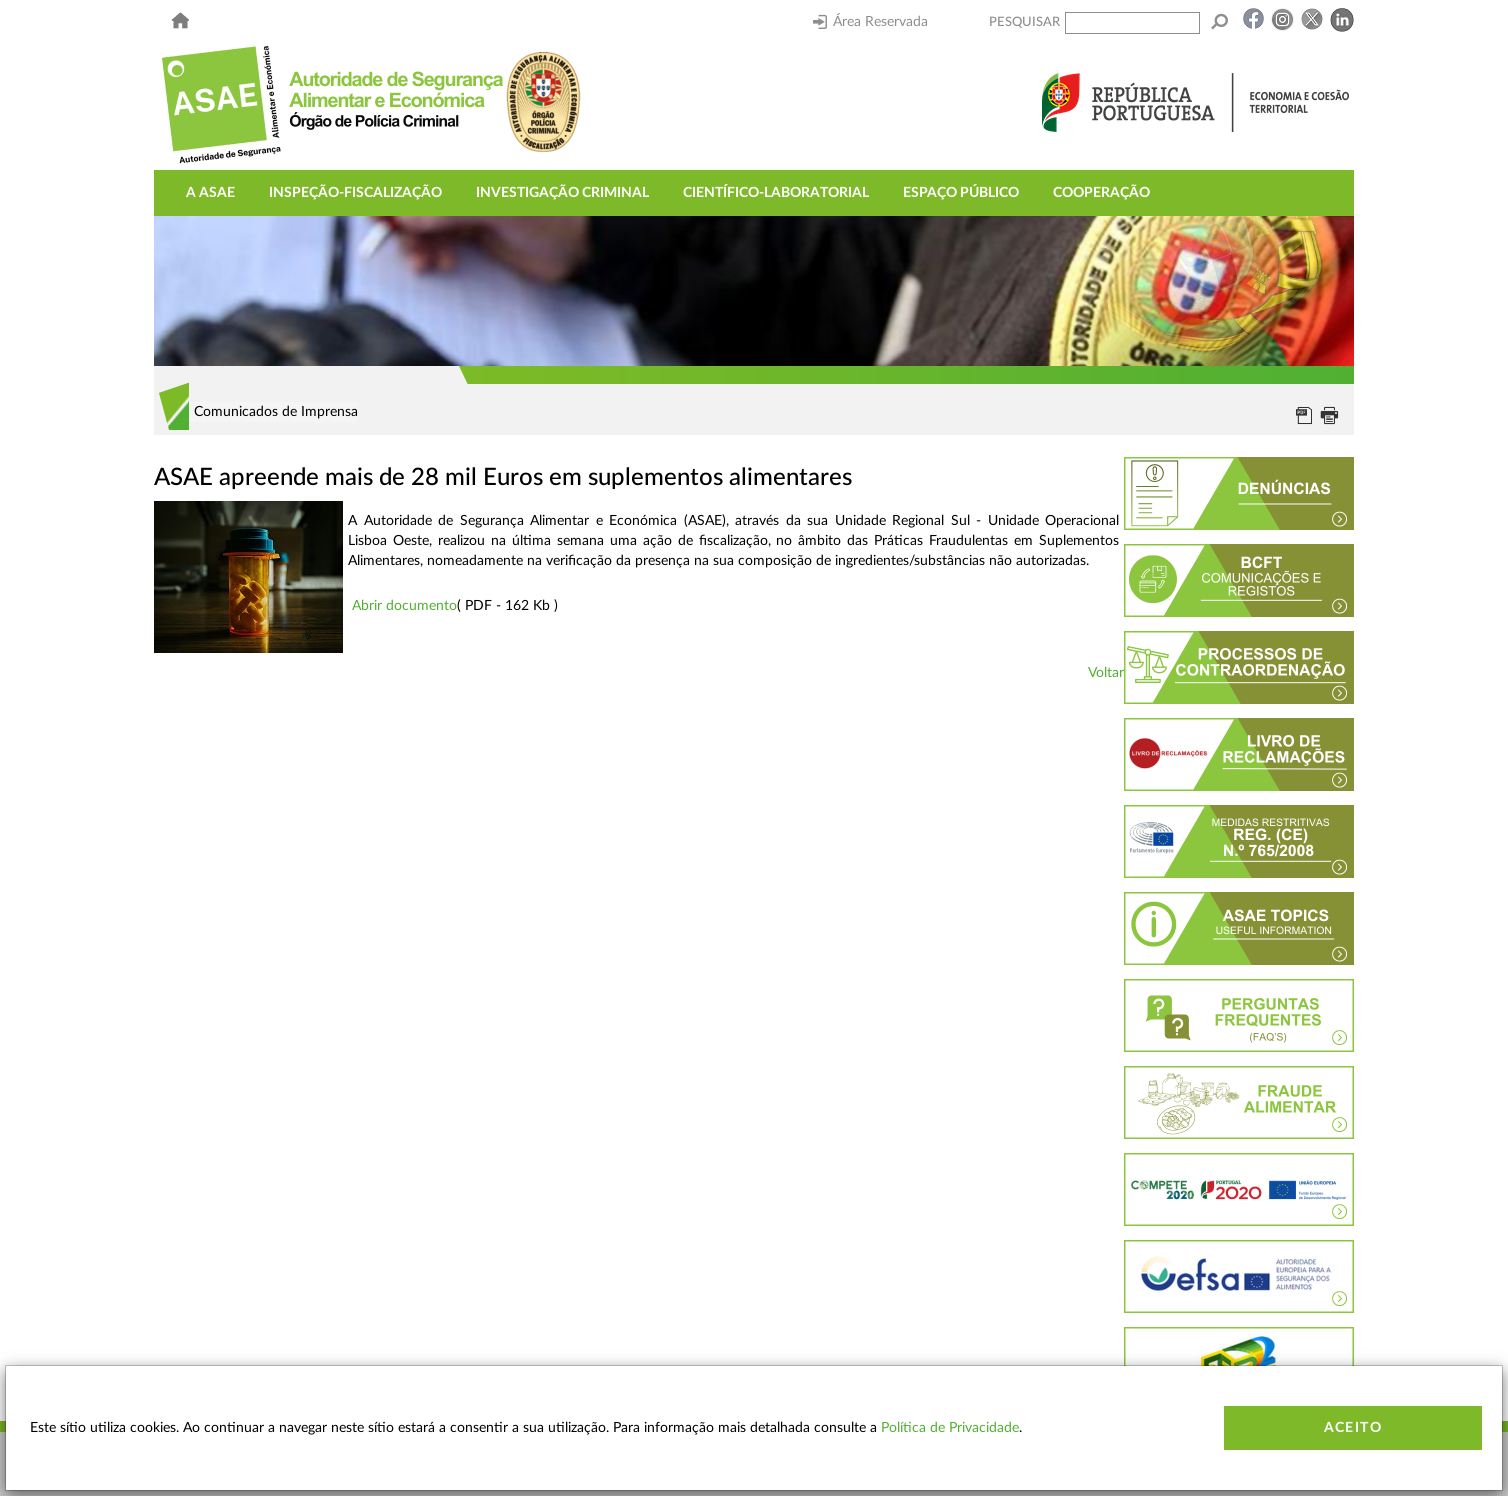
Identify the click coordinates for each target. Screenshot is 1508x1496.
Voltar (1106, 673)
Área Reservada (870, 22)
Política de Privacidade (950, 1428)
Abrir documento (404, 606)
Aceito (1353, 1428)
